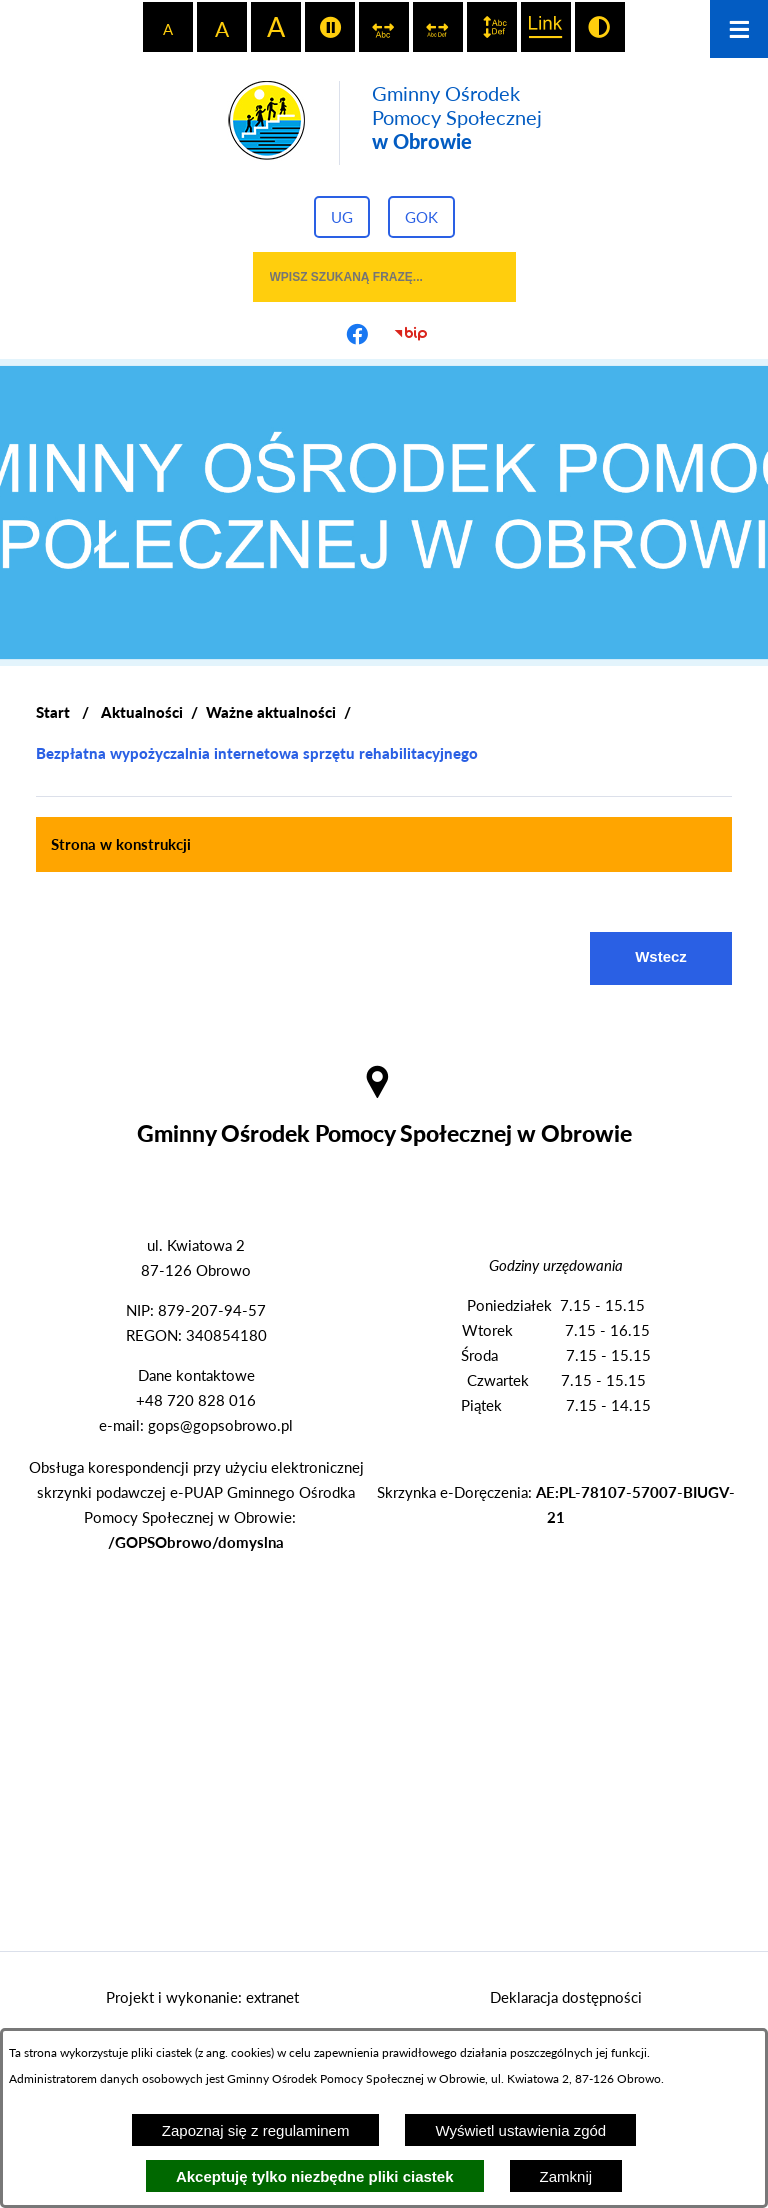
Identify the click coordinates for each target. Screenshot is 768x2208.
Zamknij (566, 2176)
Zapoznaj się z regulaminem (256, 2130)
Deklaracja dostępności (566, 1997)
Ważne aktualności (271, 712)
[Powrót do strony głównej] (53, 712)
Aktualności (142, 712)
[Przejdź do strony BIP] (411, 334)
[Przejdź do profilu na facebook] (357, 334)
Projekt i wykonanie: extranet (202, 1997)
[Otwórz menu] (739, 29)
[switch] (330, 27)
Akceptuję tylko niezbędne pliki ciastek (315, 2176)
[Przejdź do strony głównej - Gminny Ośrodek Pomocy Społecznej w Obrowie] (384, 123)
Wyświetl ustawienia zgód (520, 2130)
